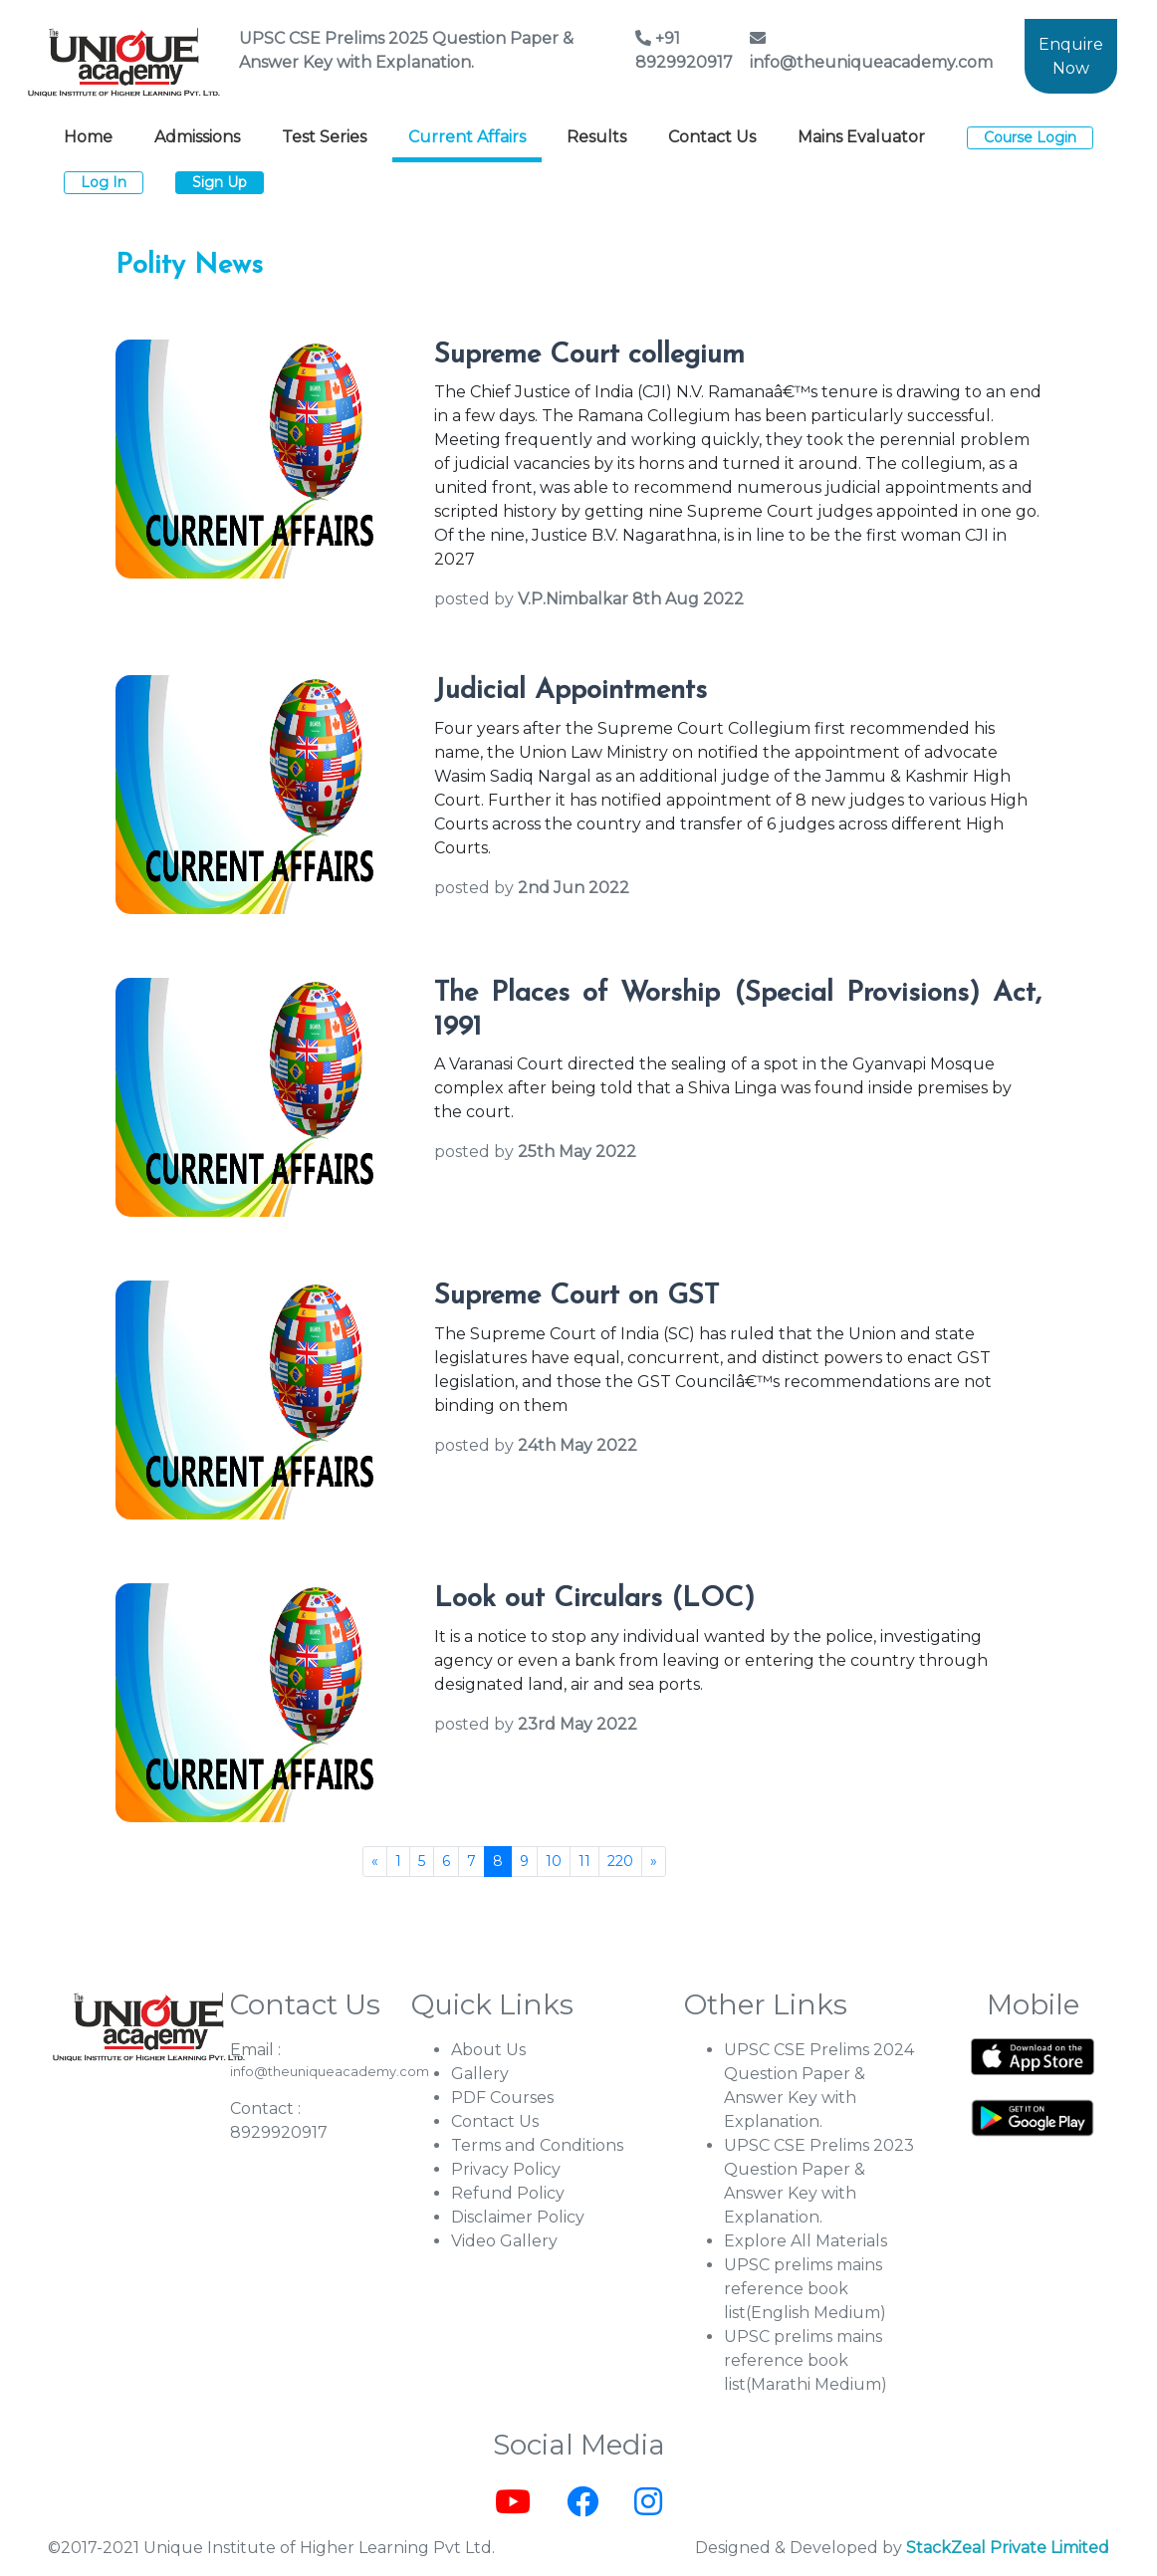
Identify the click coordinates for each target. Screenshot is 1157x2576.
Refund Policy (508, 2193)
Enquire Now (1071, 56)
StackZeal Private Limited (1007, 2547)
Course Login (1030, 137)
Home (88, 136)
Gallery (480, 2073)
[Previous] (374, 1861)
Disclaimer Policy (517, 2217)
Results (596, 136)
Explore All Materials (805, 2240)
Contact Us (712, 136)
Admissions (197, 136)
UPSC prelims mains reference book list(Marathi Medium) (805, 2360)
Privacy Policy (506, 2169)
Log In (103, 182)
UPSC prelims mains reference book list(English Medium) (805, 2288)
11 (584, 1861)
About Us (488, 2049)
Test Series (324, 136)
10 (554, 1861)
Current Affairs (467, 136)
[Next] (653, 1861)
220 (620, 1861)
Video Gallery (504, 2240)
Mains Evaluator (861, 136)
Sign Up (219, 182)
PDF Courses (502, 2097)
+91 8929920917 (684, 50)
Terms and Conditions (537, 2145)
